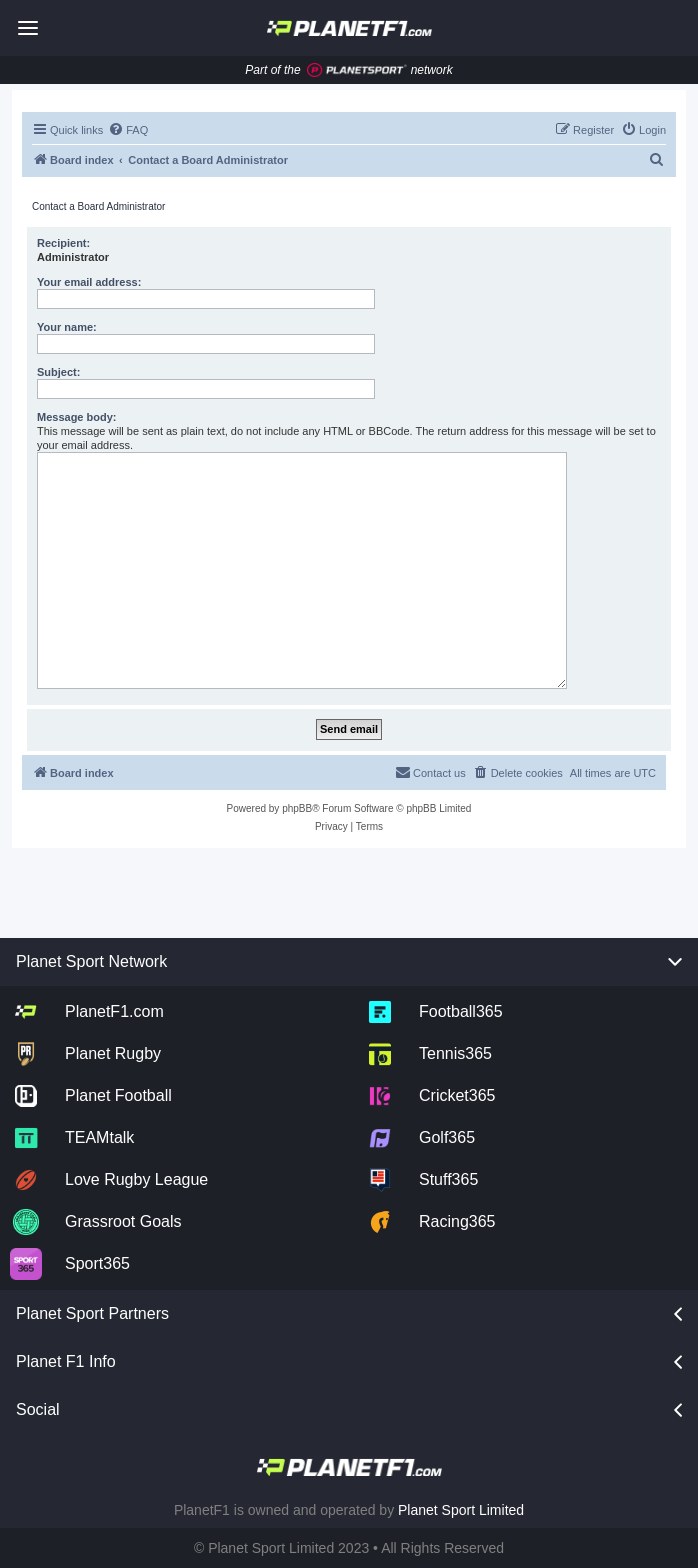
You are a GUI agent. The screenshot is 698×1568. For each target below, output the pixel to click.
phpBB (297, 808)
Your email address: (89, 282)
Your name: (67, 327)
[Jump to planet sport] (357, 70)
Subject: (58, 372)
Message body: (76, 417)
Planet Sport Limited (461, 1510)
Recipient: (63, 243)
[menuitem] (128, 130)
